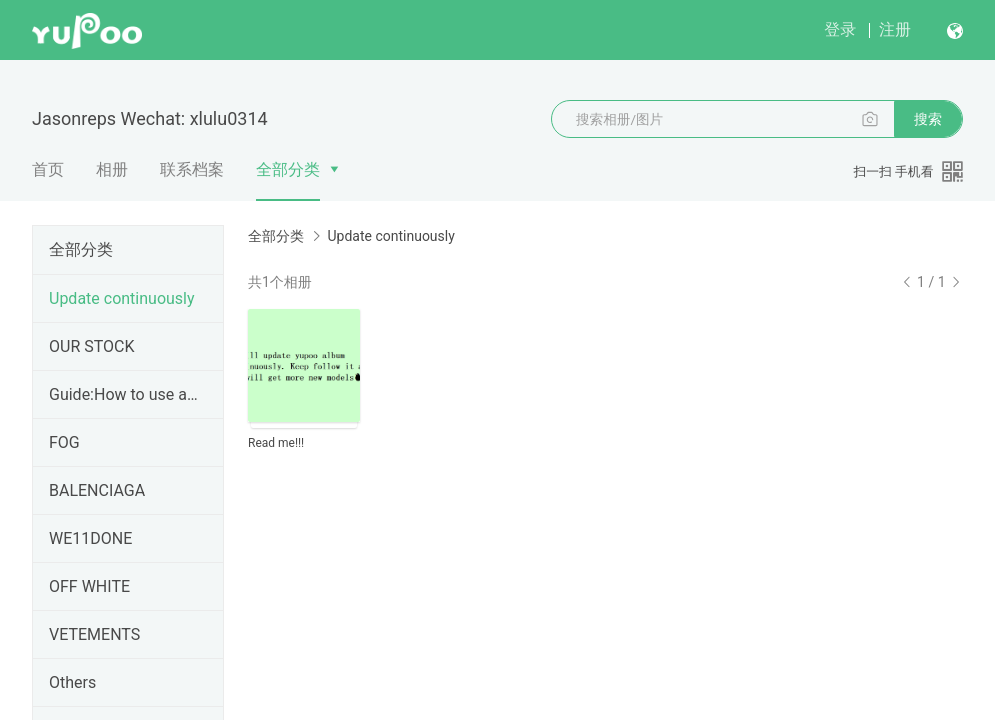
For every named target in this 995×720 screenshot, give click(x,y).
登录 (840, 29)
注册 (895, 29)
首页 (48, 169)
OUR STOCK (92, 346)
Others (72, 682)
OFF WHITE (89, 586)
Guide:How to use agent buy (124, 394)
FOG (64, 442)
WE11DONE (90, 538)
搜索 (928, 119)
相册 (112, 169)
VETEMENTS (94, 634)
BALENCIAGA (97, 490)
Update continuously (122, 298)
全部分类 (288, 169)
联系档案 (192, 169)
